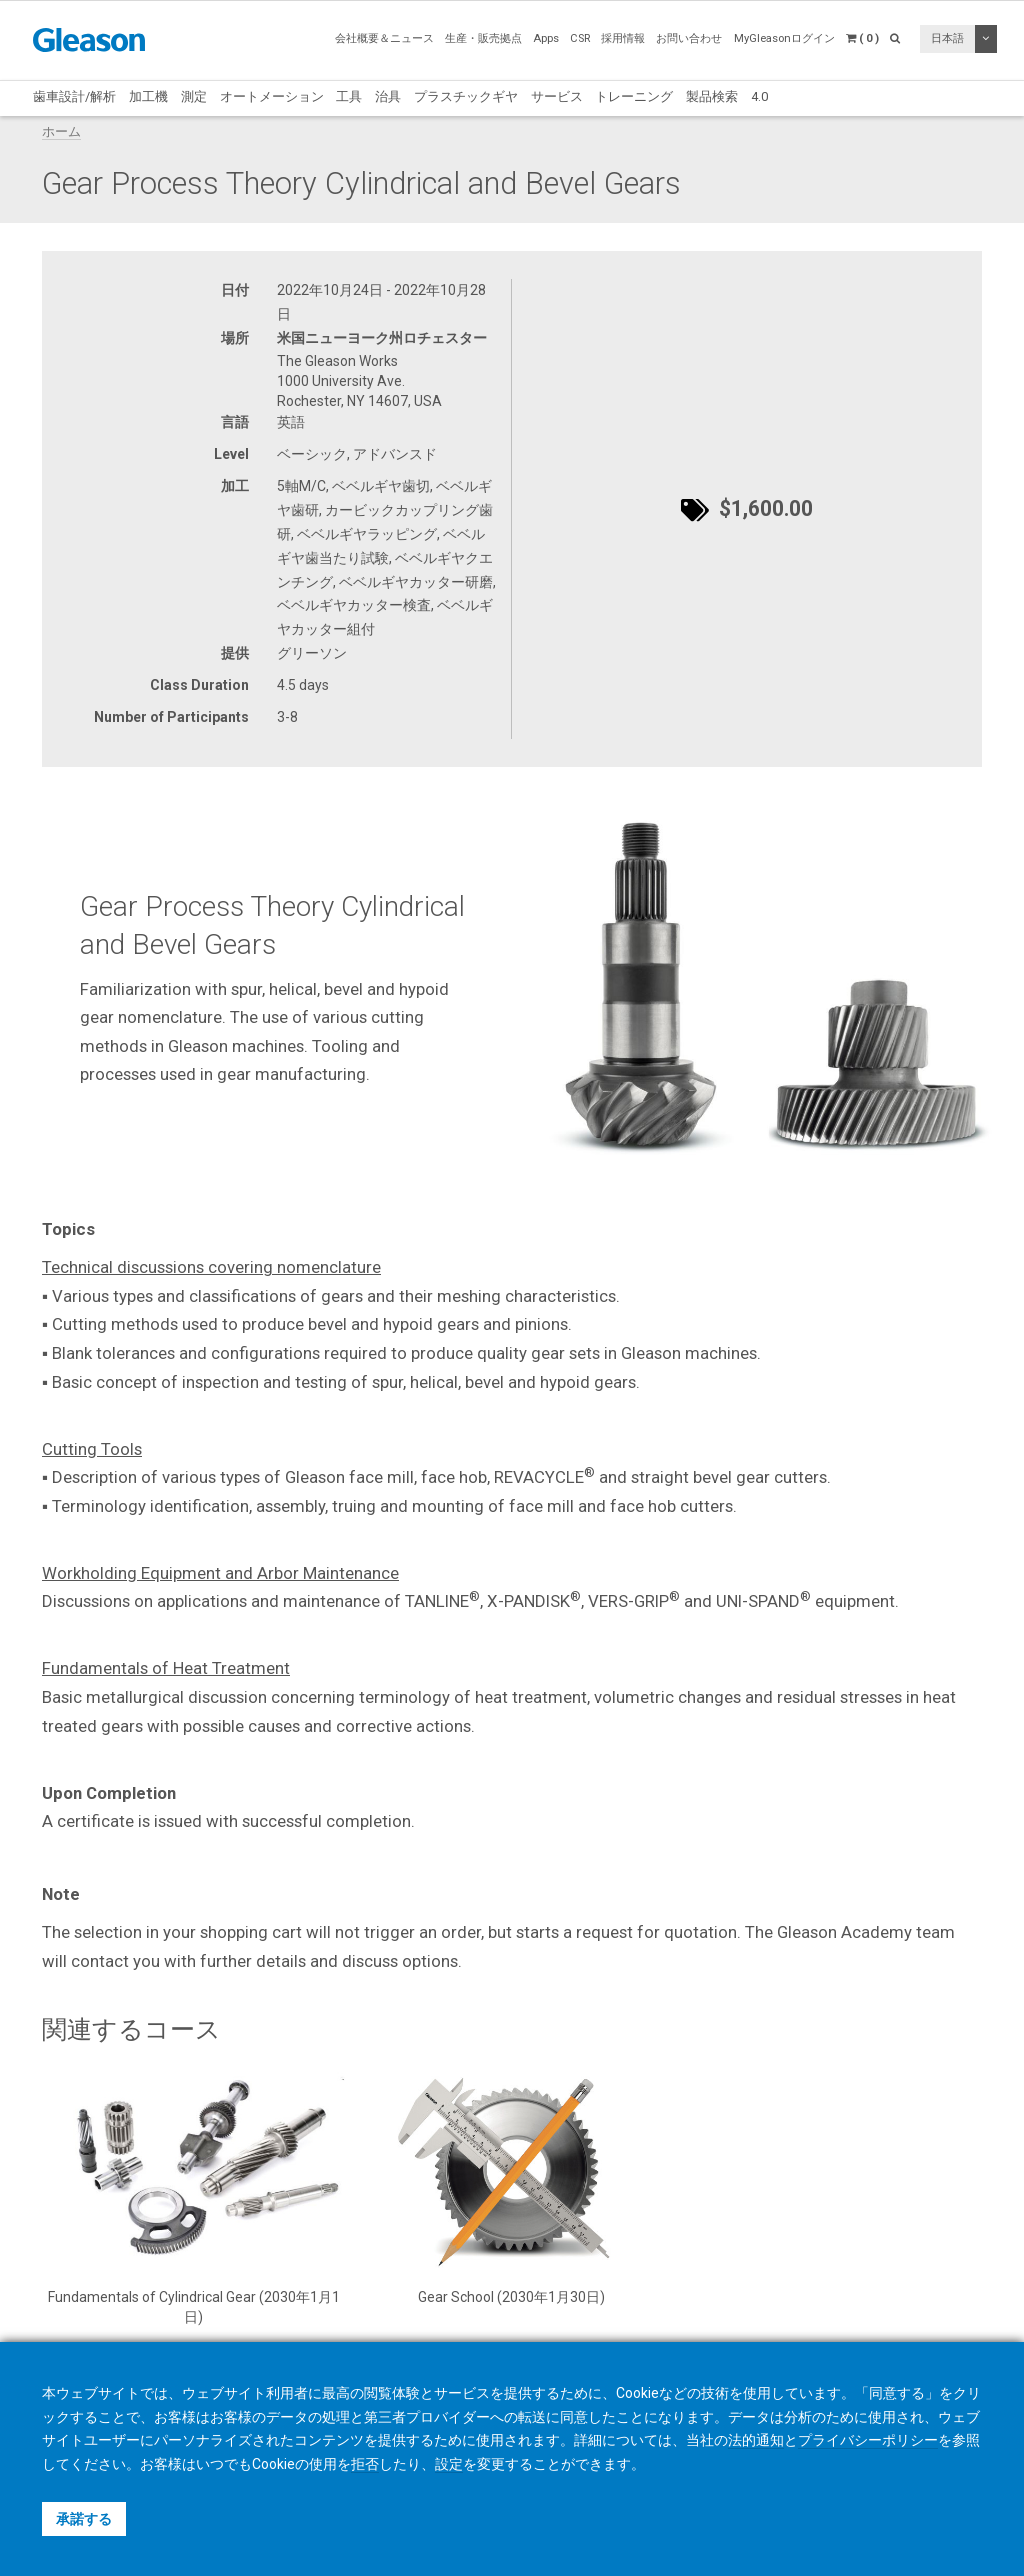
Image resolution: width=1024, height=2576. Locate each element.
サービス (557, 96)
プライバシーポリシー (868, 2440)
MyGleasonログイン (784, 38)
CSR (580, 38)
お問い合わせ (689, 38)
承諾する (84, 2519)
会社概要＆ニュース (384, 38)
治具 (388, 96)
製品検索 (712, 96)
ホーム (61, 131)
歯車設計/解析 (74, 96)
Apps (546, 38)
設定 (449, 2464)
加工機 (148, 96)
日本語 (947, 38)
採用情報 (623, 38)
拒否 (365, 2464)
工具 (349, 96)
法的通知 (756, 2440)
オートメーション (272, 96)
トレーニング (634, 96)
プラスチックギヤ (466, 96)
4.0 (759, 96)
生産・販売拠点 (483, 38)
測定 (194, 96)
